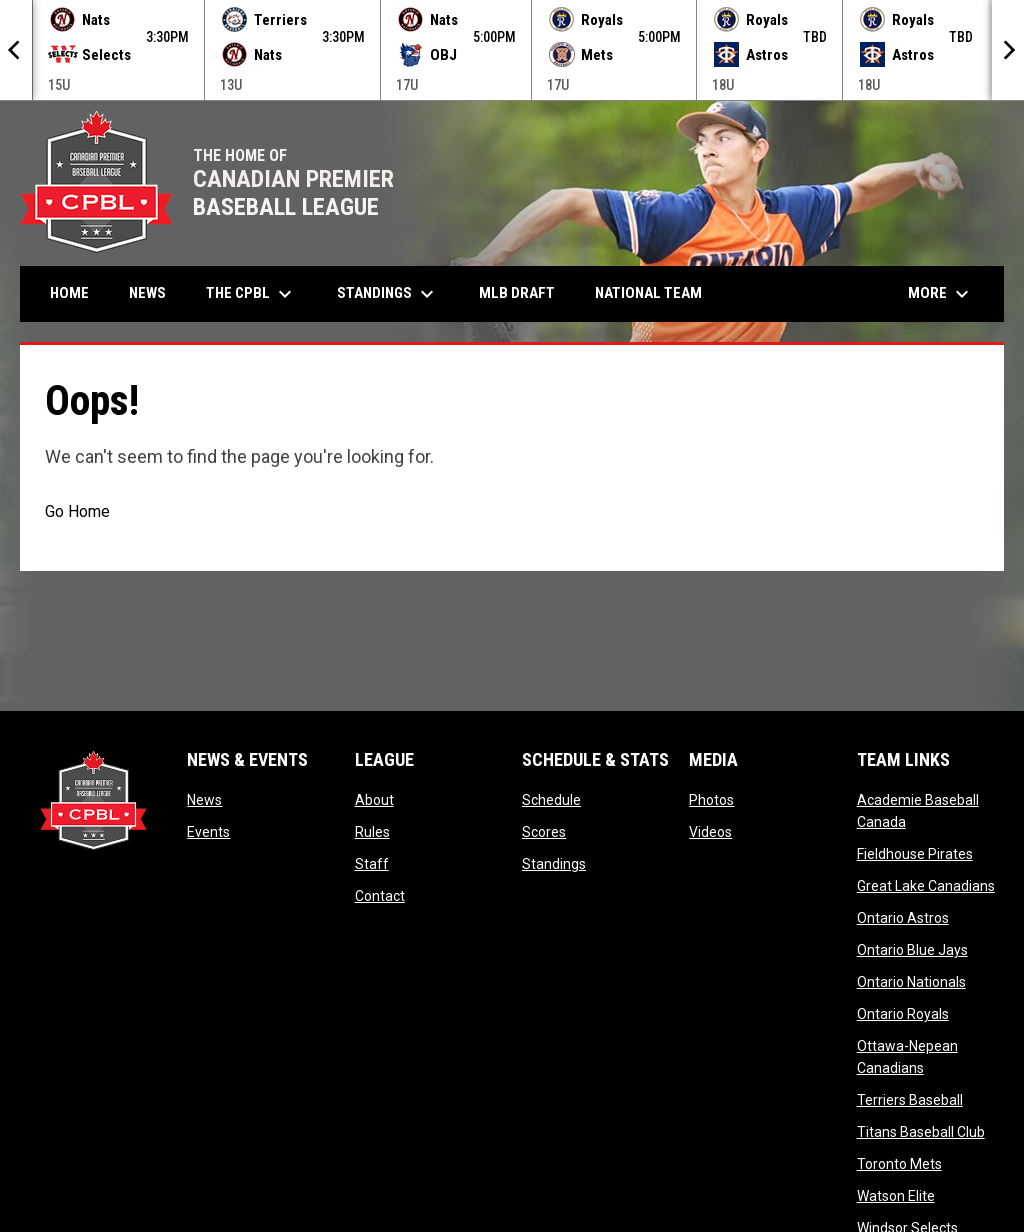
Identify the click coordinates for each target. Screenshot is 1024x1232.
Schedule (551, 800)
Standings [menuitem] (388, 294)
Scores (544, 832)
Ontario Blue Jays (912, 950)
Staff (372, 864)
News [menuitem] (147, 293)
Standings (554, 864)
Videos (710, 832)
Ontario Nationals (911, 982)
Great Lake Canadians (926, 886)
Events (208, 832)
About (374, 800)
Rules (372, 832)
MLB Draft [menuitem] (517, 293)
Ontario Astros (903, 918)
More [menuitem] (941, 294)
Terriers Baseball (910, 1100)
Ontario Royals (903, 1014)
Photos (711, 800)
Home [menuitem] (69, 293)
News (204, 800)
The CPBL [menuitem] (251, 294)
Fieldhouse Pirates (915, 854)
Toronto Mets (899, 1164)
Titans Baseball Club (921, 1132)
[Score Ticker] (512, 50)
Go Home (77, 511)
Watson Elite (896, 1196)
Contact (380, 896)
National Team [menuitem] (648, 293)
